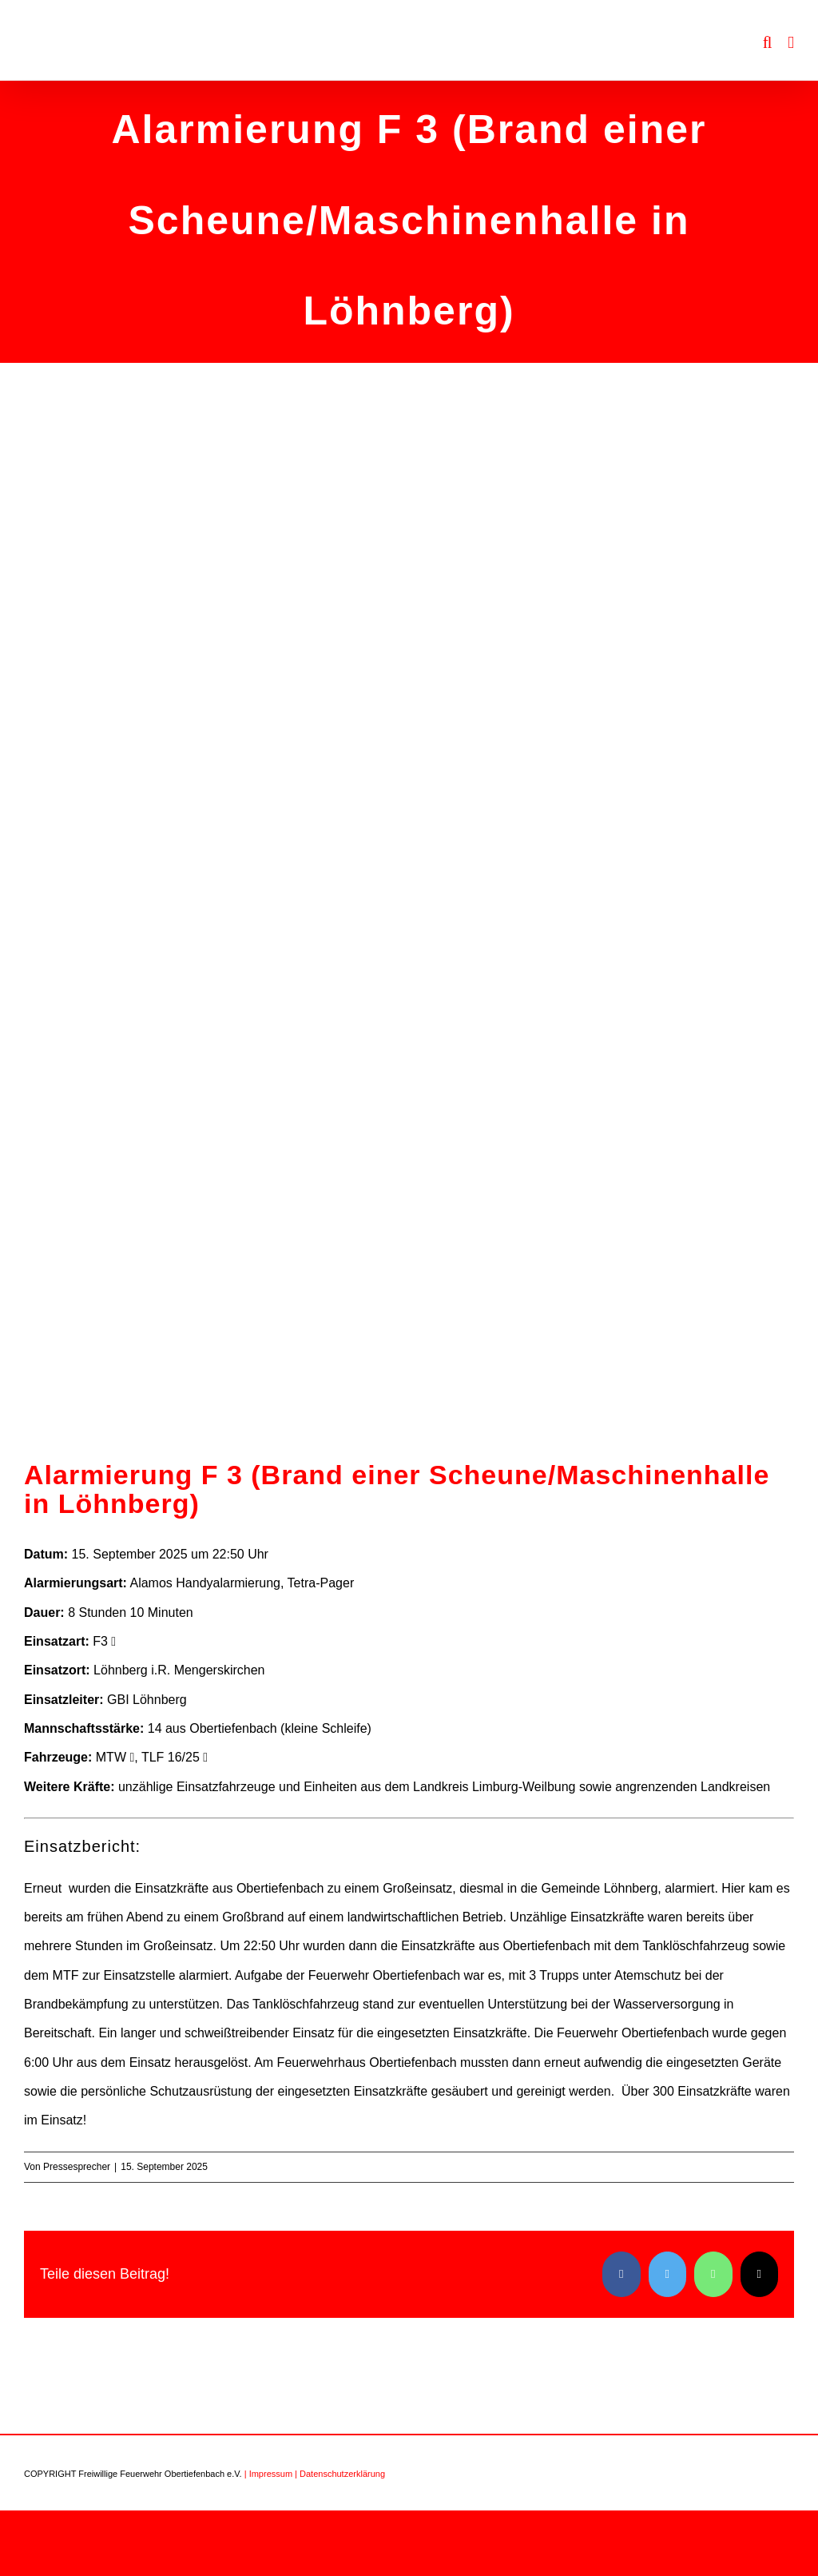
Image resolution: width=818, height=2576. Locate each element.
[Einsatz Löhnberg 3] (409, 944)
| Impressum (268, 2473)
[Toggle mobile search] (767, 42)
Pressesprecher (76, 2166)
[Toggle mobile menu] (791, 42)
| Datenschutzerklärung (340, 2473)
